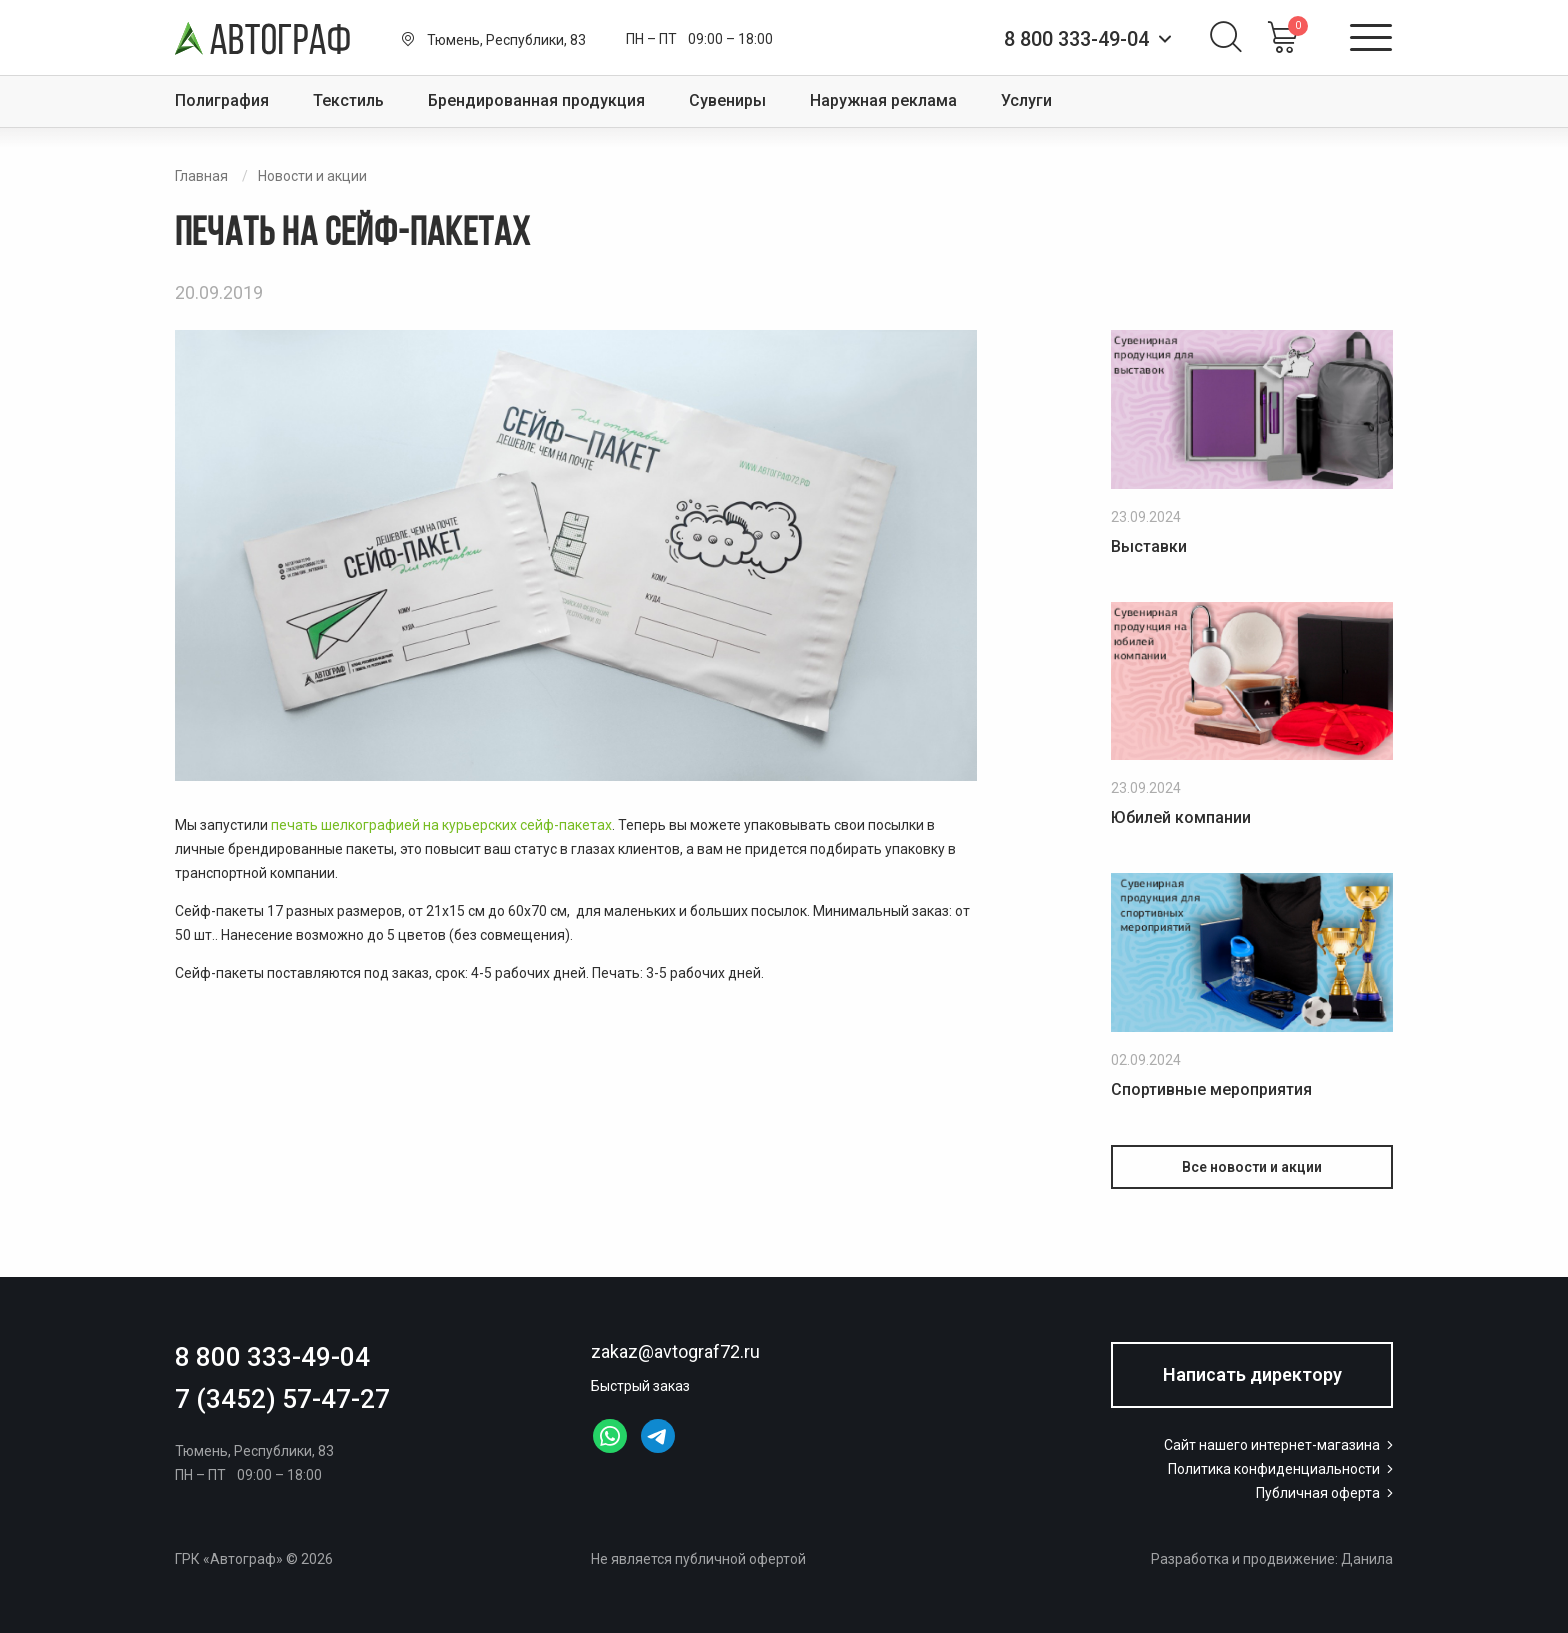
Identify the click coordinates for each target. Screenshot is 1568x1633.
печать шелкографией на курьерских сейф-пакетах (441, 825)
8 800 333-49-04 (272, 1357)
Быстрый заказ (640, 1386)
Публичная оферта (1326, 1493)
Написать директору (1252, 1374)
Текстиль (348, 100)
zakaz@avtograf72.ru (675, 1351)
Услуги (1026, 100)
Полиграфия (222, 100)
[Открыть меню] (1371, 38)
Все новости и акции (1252, 1167)
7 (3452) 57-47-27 (282, 1399)
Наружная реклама (883, 100)
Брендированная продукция (536, 100)
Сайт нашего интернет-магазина (1280, 1445)
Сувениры (727, 100)
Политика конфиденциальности (1282, 1469)
